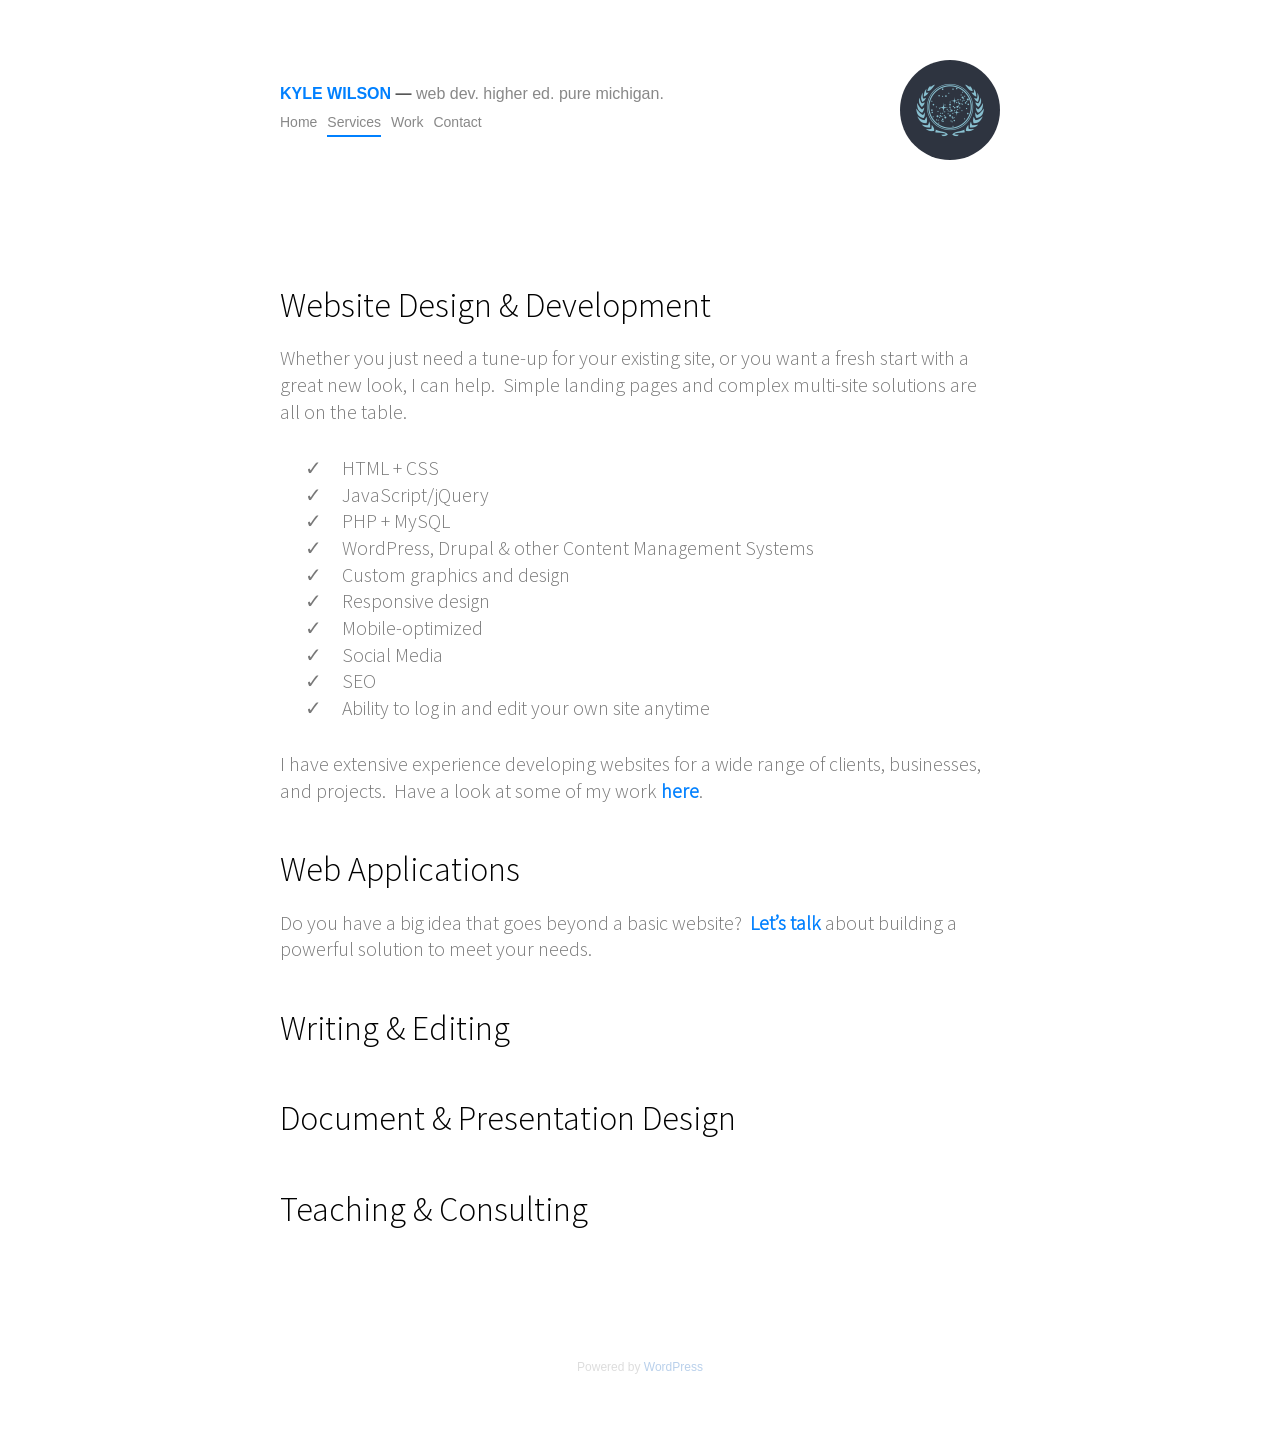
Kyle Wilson (335, 93)
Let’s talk (785, 922)
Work (407, 122)
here (680, 790)
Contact (457, 122)
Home (298, 122)
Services (354, 122)
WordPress (673, 1367)
